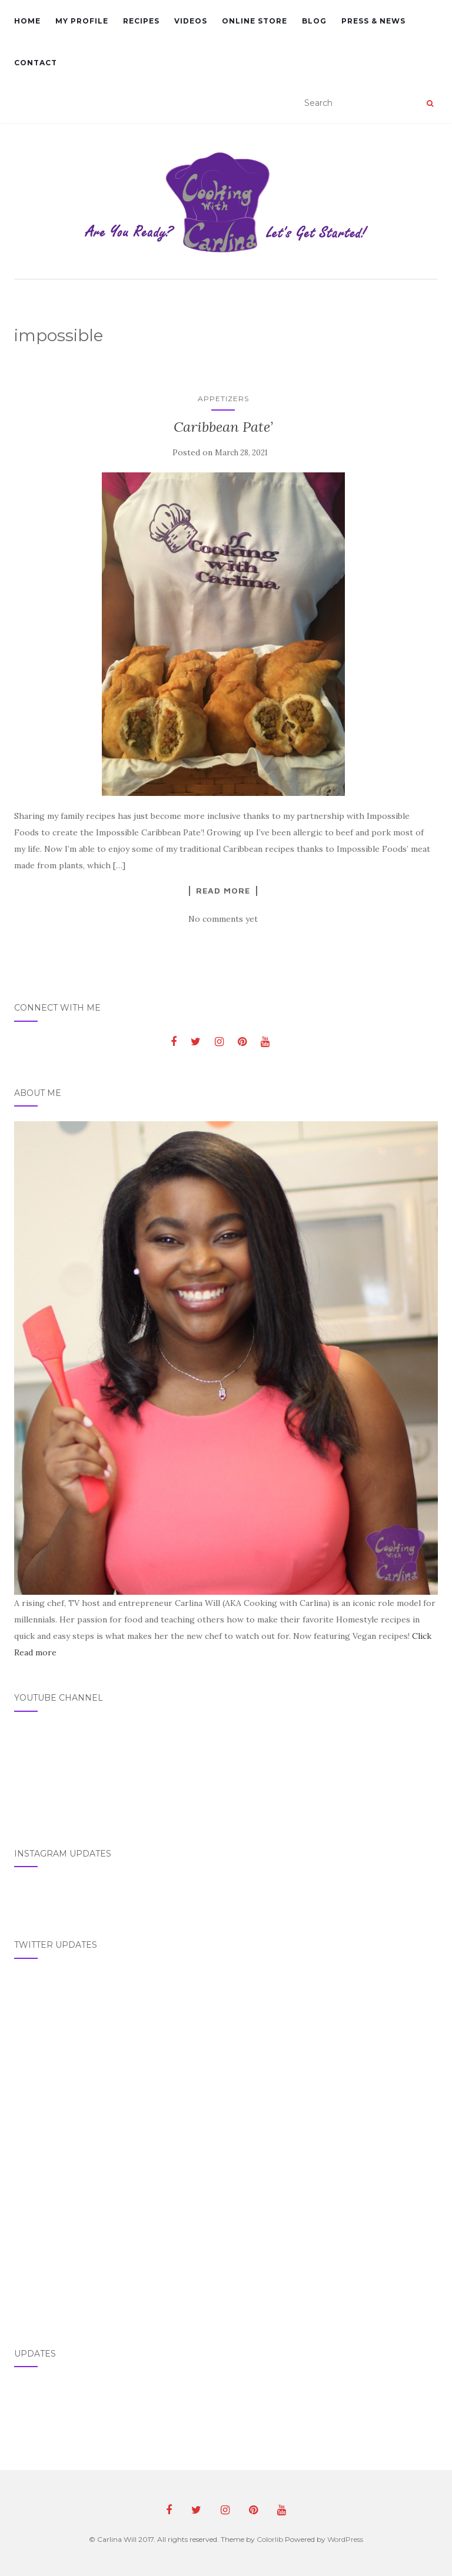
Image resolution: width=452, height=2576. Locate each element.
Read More (223, 890)
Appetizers (223, 398)
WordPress (345, 2539)
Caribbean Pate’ (223, 427)
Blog (314, 20)
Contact (35, 62)
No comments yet (223, 919)
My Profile (81, 20)
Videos (190, 20)
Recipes (141, 20)
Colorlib (270, 2539)
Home (27, 20)
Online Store (254, 20)
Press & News (373, 20)
